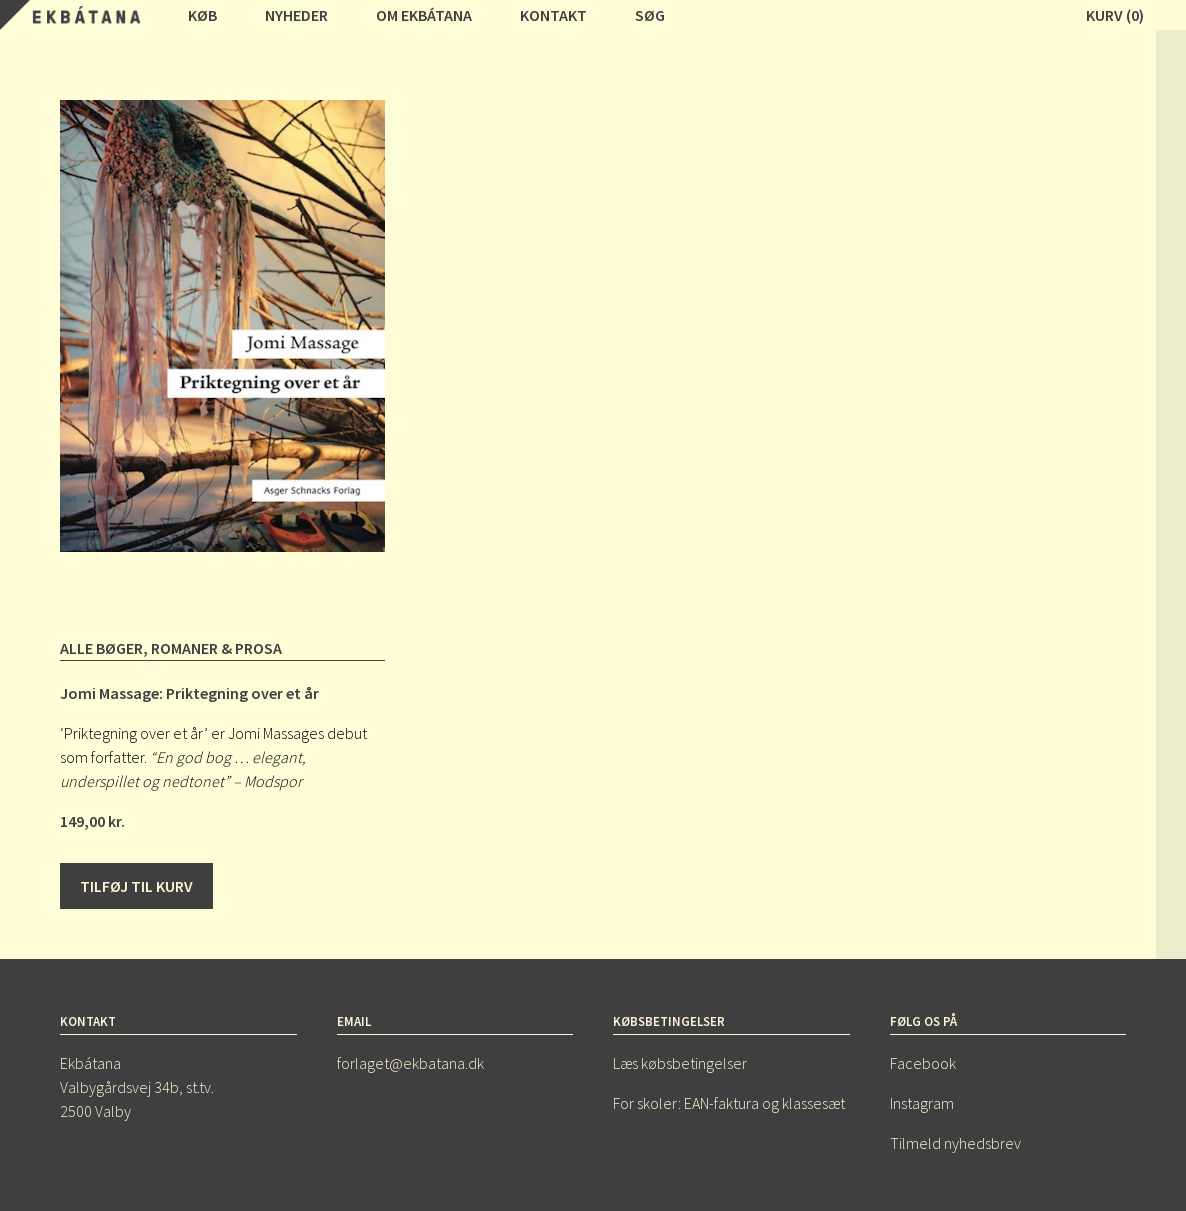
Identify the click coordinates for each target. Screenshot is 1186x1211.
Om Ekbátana (424, 15)
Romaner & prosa (216, 648)
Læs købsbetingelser (680, 1063)
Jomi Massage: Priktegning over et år (189, 693)
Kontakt (553, 15)
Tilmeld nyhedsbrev (955, 1143)
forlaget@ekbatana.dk (410, 1063)
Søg (650, 15)
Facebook (923, 1063)
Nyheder (296, 15)
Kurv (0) (1115, 15)
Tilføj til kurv (136, 886)
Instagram (922, 1103)
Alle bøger (101, 648)
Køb (202, 15)
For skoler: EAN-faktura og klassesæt (729, 1103)
